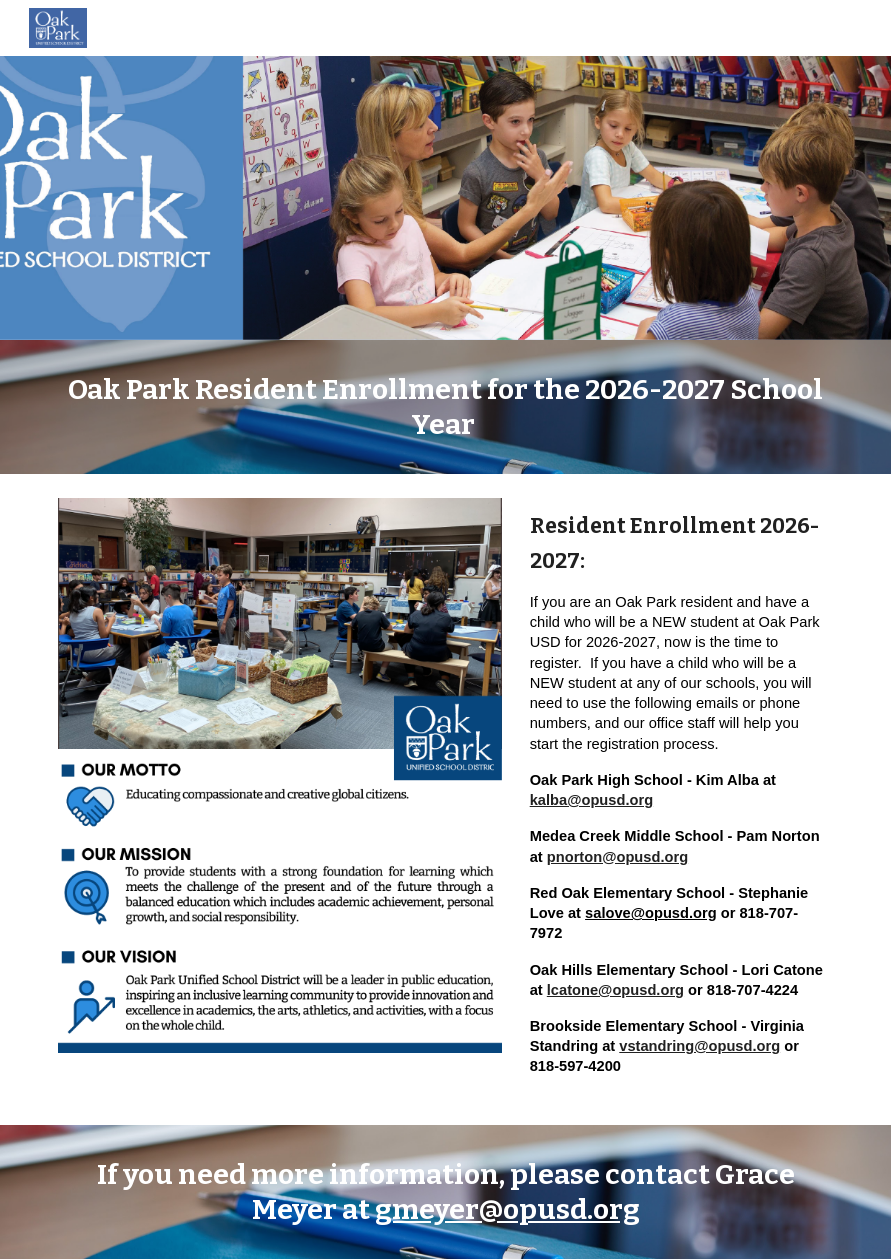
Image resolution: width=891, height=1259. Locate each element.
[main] (445, 407)
